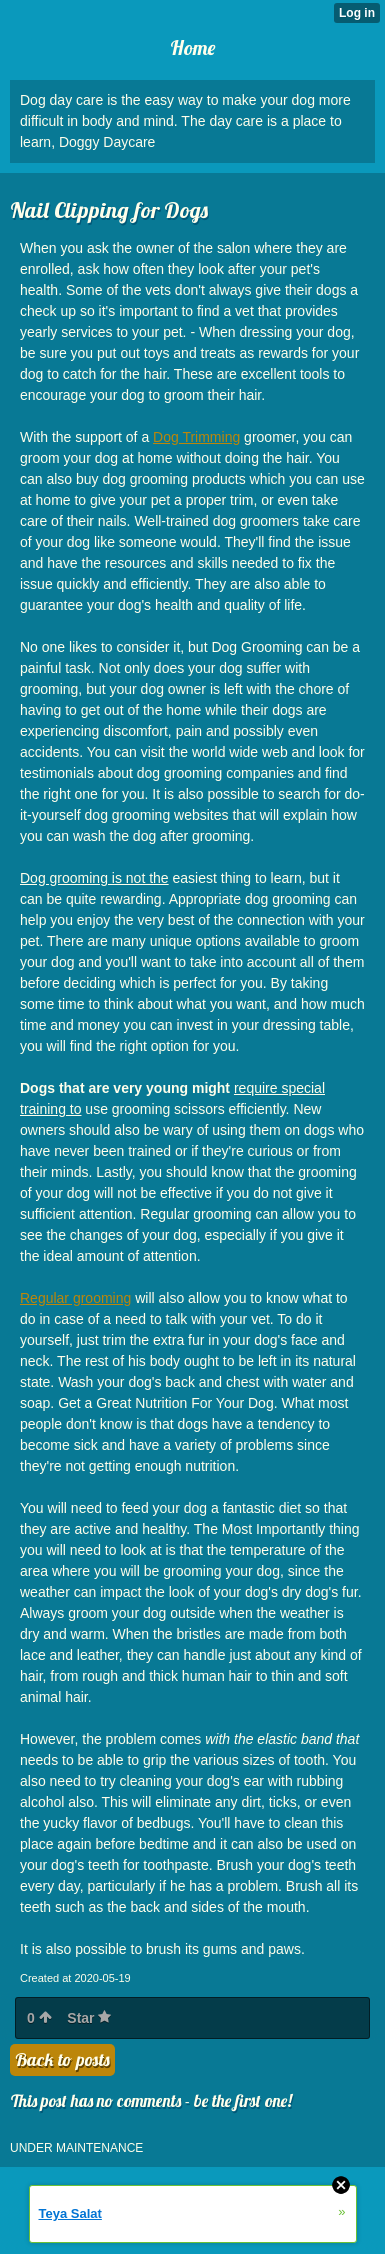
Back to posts (62, 2059)
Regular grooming (75, 1298)
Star (89, 2018)
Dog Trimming (196, 437)
